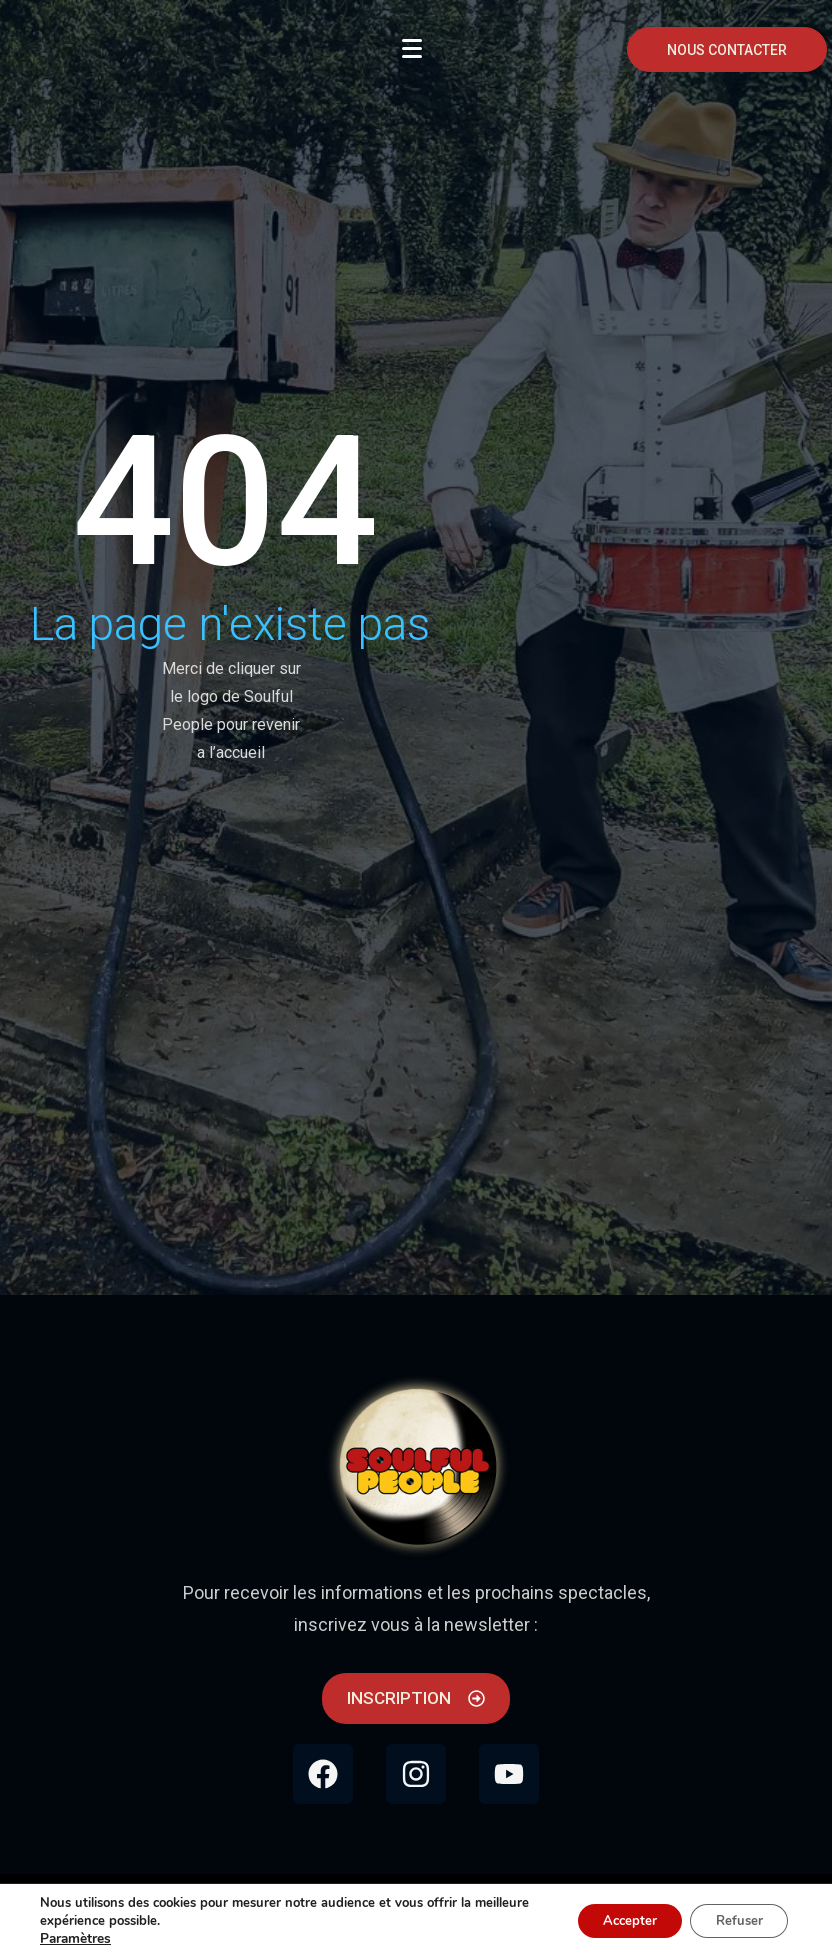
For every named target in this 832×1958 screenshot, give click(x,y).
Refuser (733, 1920)
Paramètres (74, 1939)
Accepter (613, 1920)
